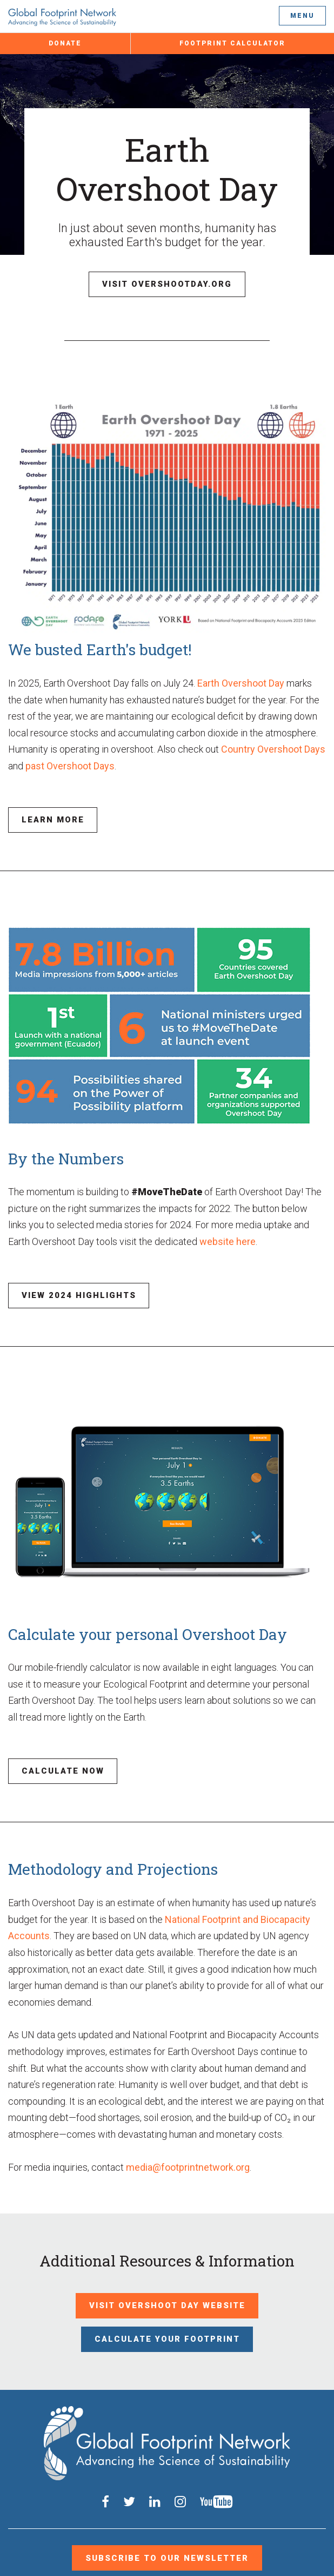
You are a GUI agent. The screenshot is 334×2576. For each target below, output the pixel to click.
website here (227, 1229)
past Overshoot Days (70, 760)
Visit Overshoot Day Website (167, 2278)
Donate (65, 43)
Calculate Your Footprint (167, 2306)
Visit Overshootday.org (167, 281)
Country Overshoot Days (273, 743)
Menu (302, 15)
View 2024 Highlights (68, 1280)
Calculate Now (54, 1750)
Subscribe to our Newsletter (167, 2490)
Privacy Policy (164, 2549)
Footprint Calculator (232, 43)
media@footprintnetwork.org (188, 2143)
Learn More (46, 811)
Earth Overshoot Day (240, 677)
